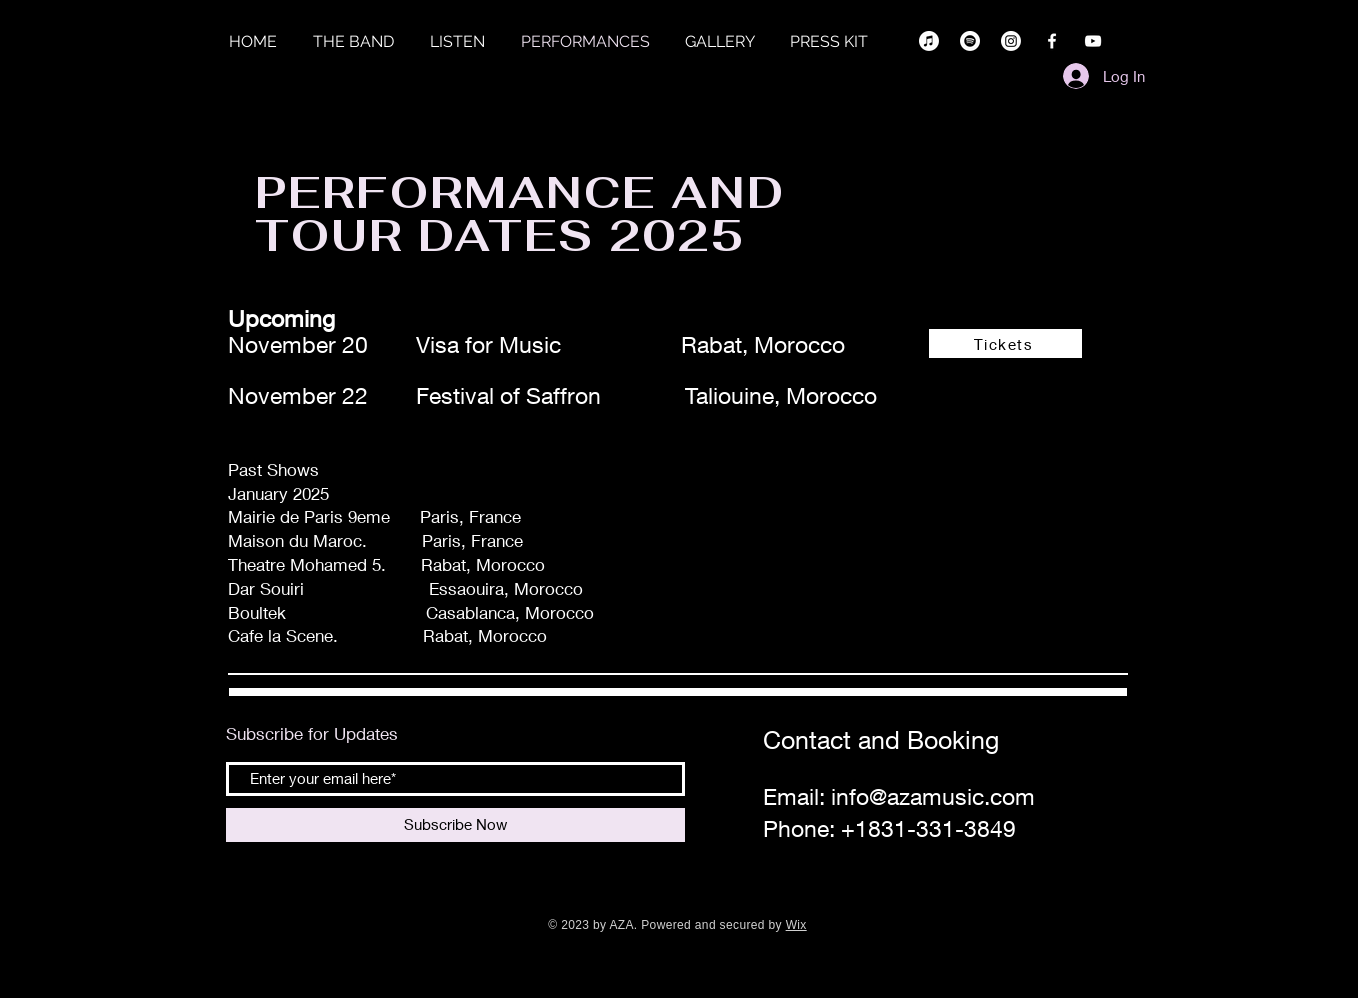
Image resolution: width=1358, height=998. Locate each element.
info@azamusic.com (933, 796)
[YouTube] (1093, 41)
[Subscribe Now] (455, 825)
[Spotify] (970, 41)
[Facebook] (1052, 41)
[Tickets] (1005, 343)
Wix (796, 925)
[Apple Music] (929, 41)
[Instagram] (1011, 41)
